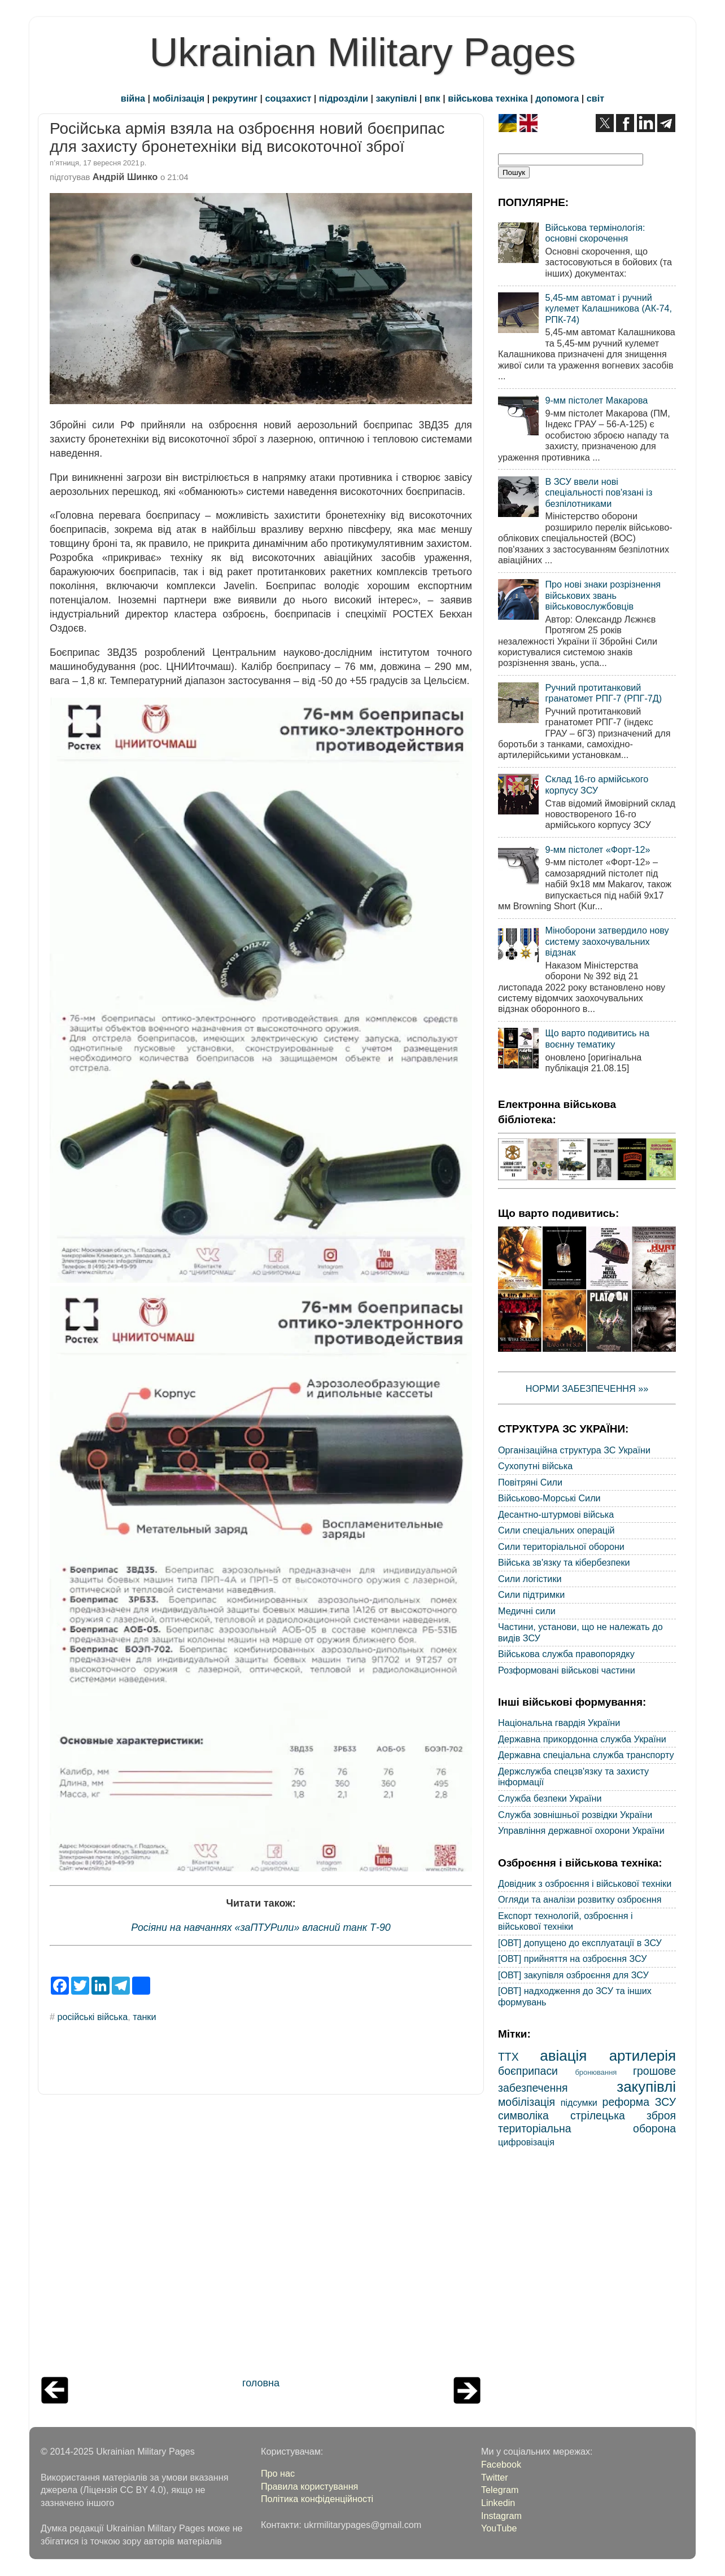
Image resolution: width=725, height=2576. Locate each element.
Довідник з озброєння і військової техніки (584, 1883)
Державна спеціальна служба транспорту (586, 1755)
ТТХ (508, 2057)
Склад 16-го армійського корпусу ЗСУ (596, 784)
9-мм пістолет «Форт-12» (597, 849)
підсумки (579, 2102)
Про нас (278, 2473)
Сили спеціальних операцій (556, 1530)
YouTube (499, 2528)
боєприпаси (528, 2071)
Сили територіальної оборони (561, 1546)
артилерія (642, 2056)
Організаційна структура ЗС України (574, 1450)
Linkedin (498, 2503)
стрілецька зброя (623, 2115)
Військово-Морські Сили (549, 1498)
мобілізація (179, 98)
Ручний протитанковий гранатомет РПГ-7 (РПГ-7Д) (603, 692)
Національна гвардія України (559, 1723)
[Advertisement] (261, 2238)
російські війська (93, 2017)
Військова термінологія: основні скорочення (595, 232)
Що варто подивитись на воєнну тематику (597, 1038)
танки (144, 2017)
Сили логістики (530, 1579)
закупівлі (396, 98)
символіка (523, 2115)
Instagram (501, 2516)
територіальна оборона (587, 2128)
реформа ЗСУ (639, 2102)
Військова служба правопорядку (566, 1654)
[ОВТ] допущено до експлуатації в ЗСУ (580, 1943)
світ (595, 98)
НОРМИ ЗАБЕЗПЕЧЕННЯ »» (587, 1388)
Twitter (494, 2477)
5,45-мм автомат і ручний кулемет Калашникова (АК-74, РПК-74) (608, 308)
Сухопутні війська (535, 1466)
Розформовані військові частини (566, 1670)
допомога (557, 98)
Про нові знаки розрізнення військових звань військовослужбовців (603, 595)
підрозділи (343, 98)
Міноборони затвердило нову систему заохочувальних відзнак (607, 941)
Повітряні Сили (530, 1482)
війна (133, 98)
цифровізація (526, 2142)
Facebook (501, 2464)
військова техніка (487, 98)
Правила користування (309, 2486)
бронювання (596, 2072)
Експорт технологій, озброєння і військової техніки (565, 1921)
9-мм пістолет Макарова (596, 400)
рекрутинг (234, 98)
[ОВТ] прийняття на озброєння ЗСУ (572, 1958)
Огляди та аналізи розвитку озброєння (579, 1899)
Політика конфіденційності (317, 2499)
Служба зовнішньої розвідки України (575, 1815)
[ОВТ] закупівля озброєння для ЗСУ (573, 1975)
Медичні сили (527, 1611)
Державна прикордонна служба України (582, 1739)
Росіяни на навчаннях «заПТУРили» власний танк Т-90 (261, 1927)
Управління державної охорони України (581, 1830)
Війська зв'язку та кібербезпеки (564, 1562)
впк (432, 98)
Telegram (500, 2490)
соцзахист (288, 98)
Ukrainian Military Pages (363, 52)
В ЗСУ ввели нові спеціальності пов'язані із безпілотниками (598, 492)
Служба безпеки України (550, 1798)
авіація (563, 2056)
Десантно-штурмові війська (556, 1514)
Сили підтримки (531, 1594)
